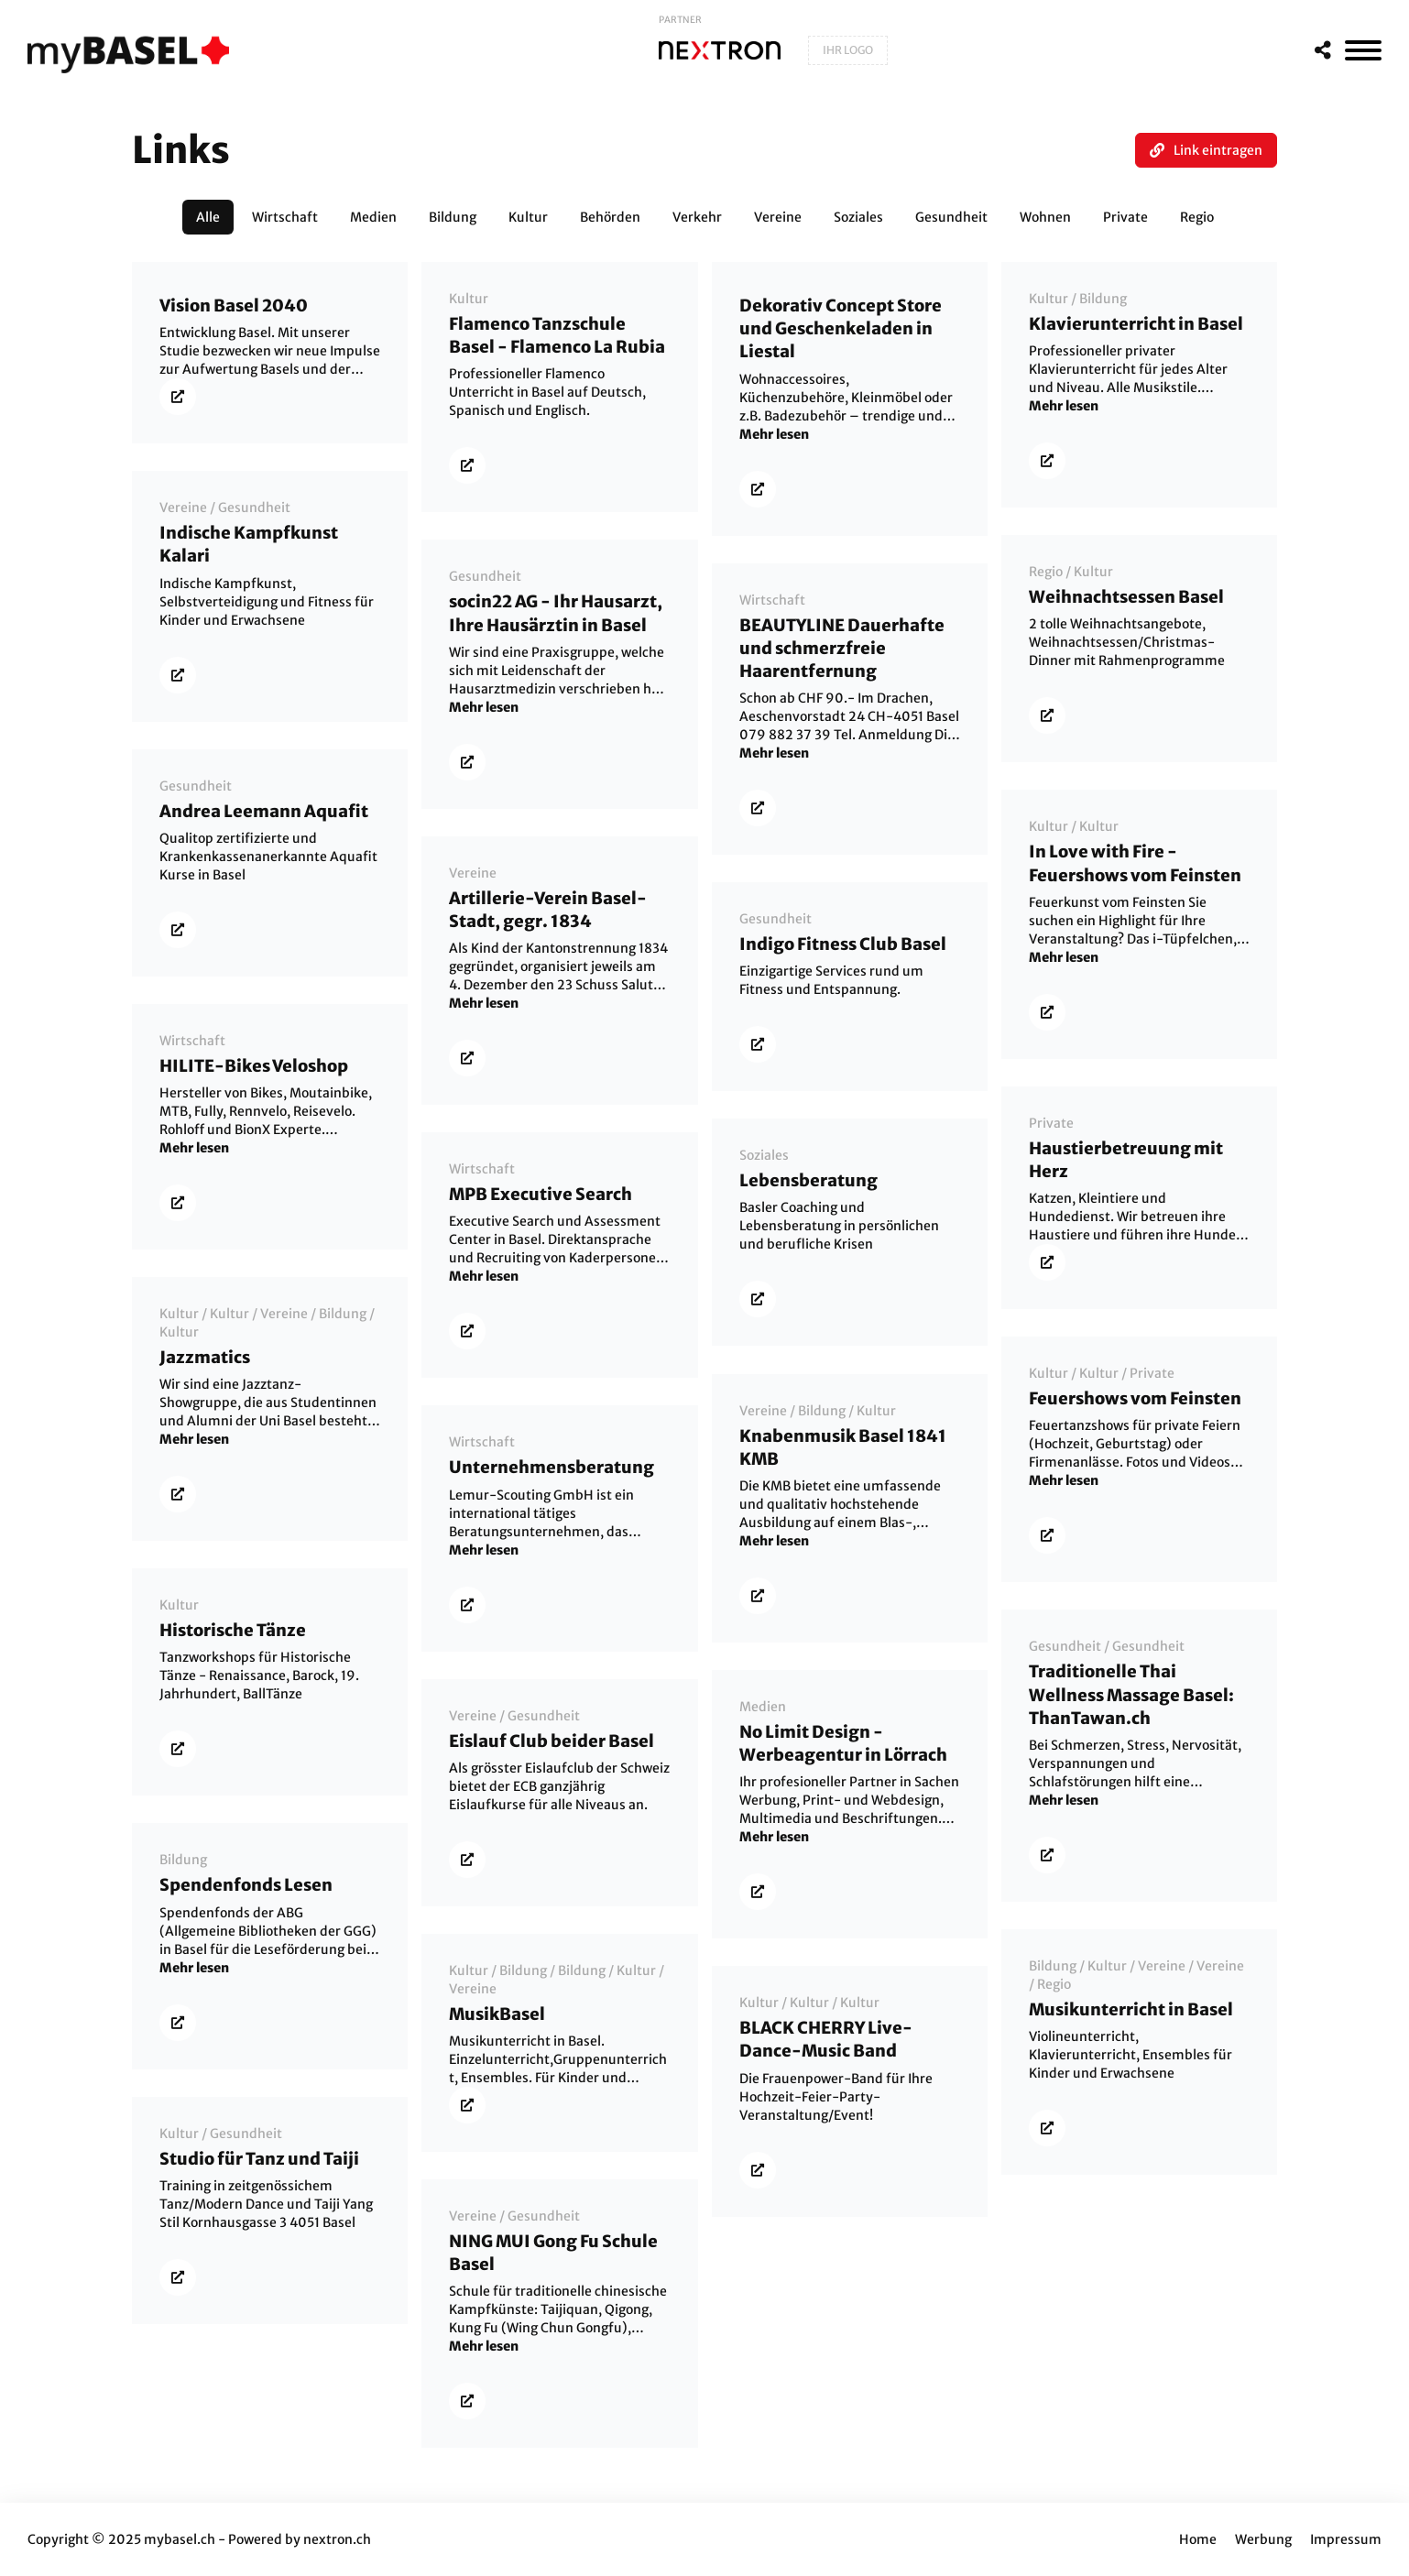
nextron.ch (337, 2539)
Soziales (764, 1155)
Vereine (183, 507)
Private (1051, 1123)
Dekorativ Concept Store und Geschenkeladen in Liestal (840, 328)
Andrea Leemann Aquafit (263, 811)
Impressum (1346, 2539)
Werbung (1263, 2539)
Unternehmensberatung (551, 1467)
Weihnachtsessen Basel (1126, 596)
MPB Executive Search (540, 1194)
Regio (1046, 571)
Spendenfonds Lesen (246, 1884)
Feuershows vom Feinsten (1135, 1398)
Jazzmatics (204, 1357)
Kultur (468, 298)
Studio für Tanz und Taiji (259, 2158)
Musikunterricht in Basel (1131, 2009)
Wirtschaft (772, 600)
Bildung (1103, 298)
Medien (762, 1706)
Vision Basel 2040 (233, 305)
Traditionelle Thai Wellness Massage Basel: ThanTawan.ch (1131, 1694)
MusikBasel (497, 2014)
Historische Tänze (232, 1630)
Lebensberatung (808, 1180)
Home (1198, 2539)
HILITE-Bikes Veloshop (253, 1065)
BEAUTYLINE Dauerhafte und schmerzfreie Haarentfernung (842, 648)
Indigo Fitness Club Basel (842, 944)
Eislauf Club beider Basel (551, 1741)
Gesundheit (254, 507)
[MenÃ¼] (1363, 50)
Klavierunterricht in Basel (1136, 323)
